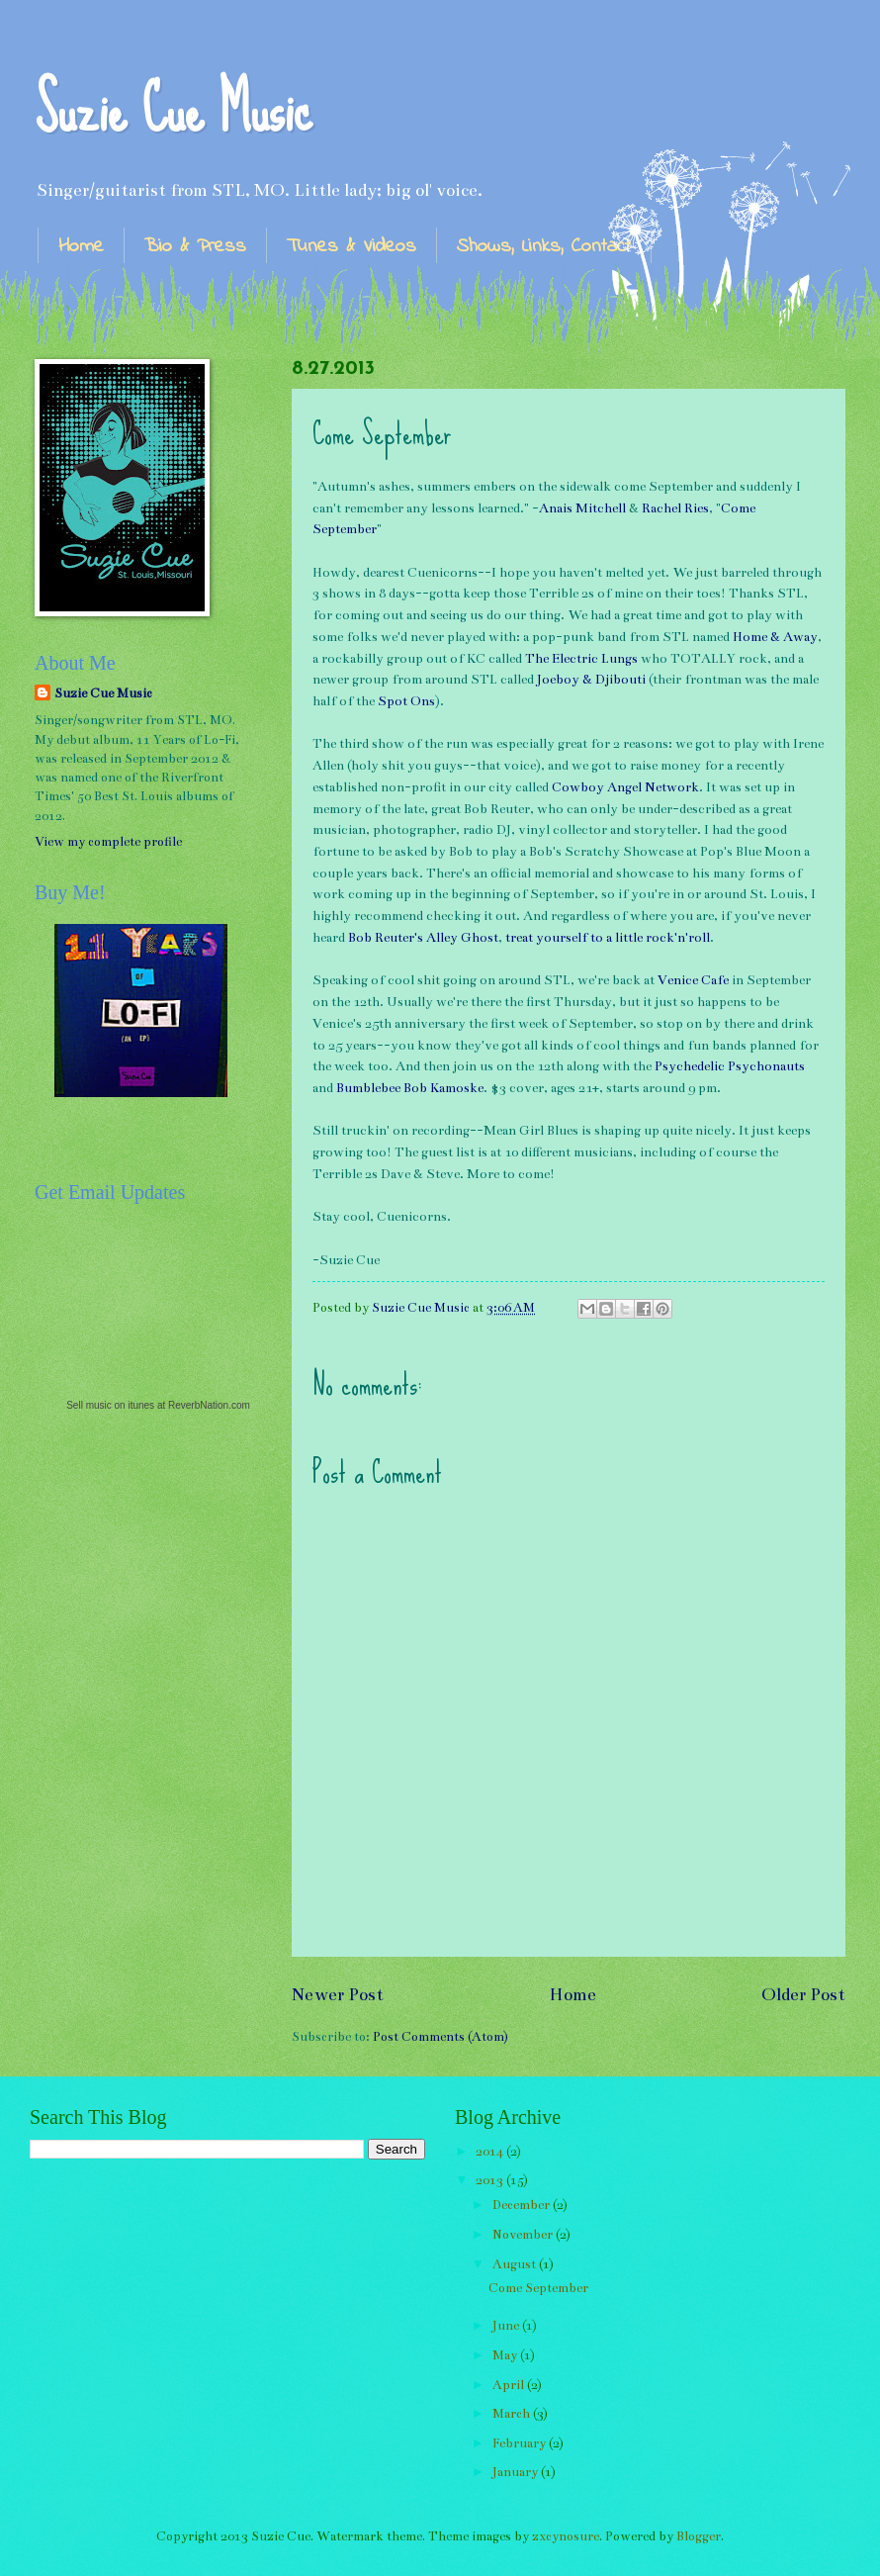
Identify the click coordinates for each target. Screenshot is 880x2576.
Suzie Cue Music (173, 109)
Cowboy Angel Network (625, 787)
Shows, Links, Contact (544, 246)
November (524, 2235)
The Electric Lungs (581, 659)
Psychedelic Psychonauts (730, 1066)
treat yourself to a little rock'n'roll (607, 938)
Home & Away (775, 637)
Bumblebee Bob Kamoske (410, 1088)
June (507, 2326)
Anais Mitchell (582, 508)
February (520, 2443)
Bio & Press (195, 246)
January (516, 2472)
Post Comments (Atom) (440, 2037)
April (509, 2385)
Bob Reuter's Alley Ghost (423, 938)
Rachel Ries (675, 508)
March (512, 2414)
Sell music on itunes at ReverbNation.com (158, 1405)
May (506, 2355)
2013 (491, 2180)
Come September (538, 2288)
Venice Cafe (693, 980)
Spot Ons (406, 701)
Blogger (698, 2536)
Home (81, 246)
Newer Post (338, 1994)
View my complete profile (108, 842)
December (522, 2205)
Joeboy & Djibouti (591, 680)
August (515, 2264)
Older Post (803, 1994)
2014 (491, 2152)
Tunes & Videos (351, 246)
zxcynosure (565, 2536)
